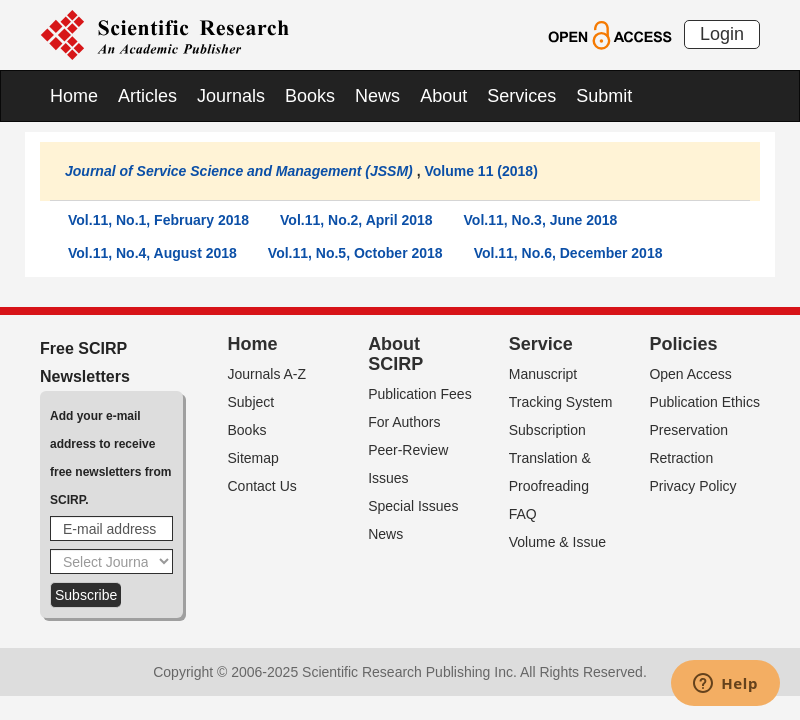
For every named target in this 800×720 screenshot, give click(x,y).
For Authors (404, 422)
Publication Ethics (704, 402)
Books (310, 96)
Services (521, 96)
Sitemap (253, 458)
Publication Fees (420, 394)
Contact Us (262, 486)
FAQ (523, 514)
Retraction (681, 458)
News (377, 96)
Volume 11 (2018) (480, 171)
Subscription (547, 430)
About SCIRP (395, 354)
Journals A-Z (267, 374)
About (443, 96)
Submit (604, 96)
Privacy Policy (692, 486)
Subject (251, 402)
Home (74, 96)
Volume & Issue (557, 542)
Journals (231, 96)
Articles (147, 96)
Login (722, 34)
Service (541, 344)
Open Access (690, 374)
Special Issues (413, 506)
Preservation (688, 430)
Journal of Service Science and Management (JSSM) (239, 171)
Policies (683, 344)
